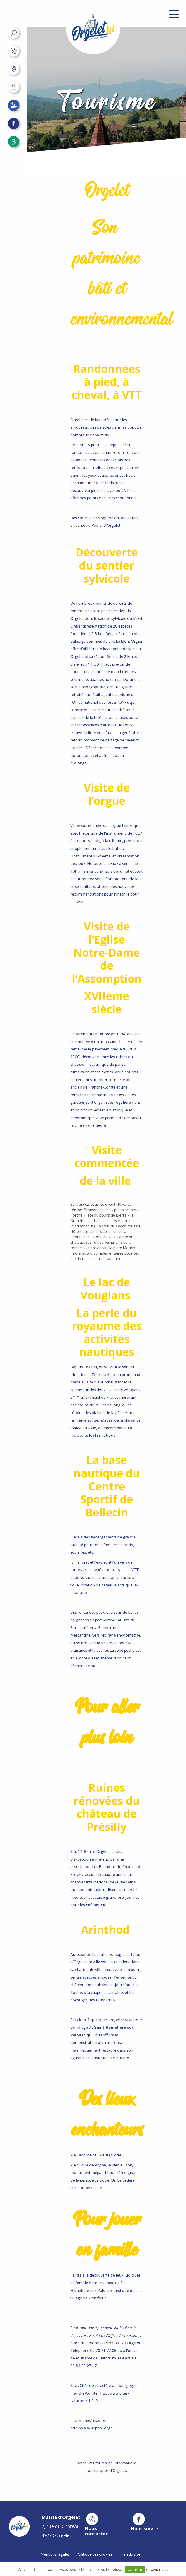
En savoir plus (157, 2569)
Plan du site (130, 2554)
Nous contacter (109, 2518)
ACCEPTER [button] (135, 2570)
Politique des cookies (94, 2554)
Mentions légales (55, 2554)
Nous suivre (157, 2519)
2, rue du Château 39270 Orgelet (61, 2526)
